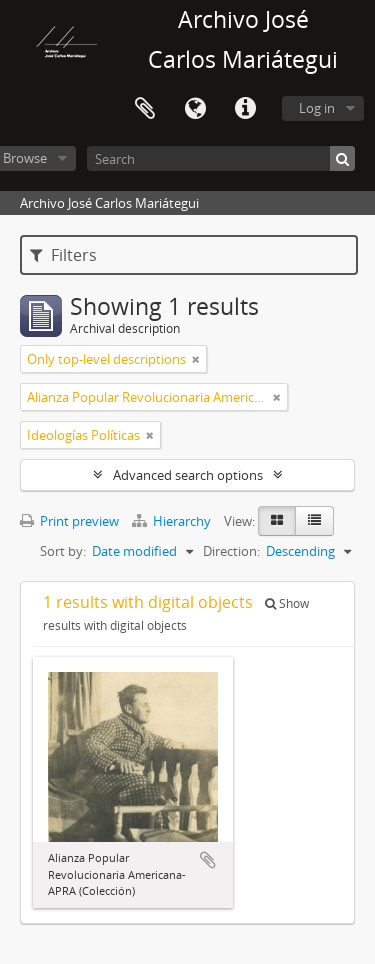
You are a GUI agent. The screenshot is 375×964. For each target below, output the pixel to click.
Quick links (245, 109)
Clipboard (145, 109)
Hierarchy (173, 521)
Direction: (231, 551)
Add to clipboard (208, 860)
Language (195, 109)
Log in (317, 108)
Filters (63, 255)
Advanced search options (188, 475)
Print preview (69, 521)
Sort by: (63, 551)
